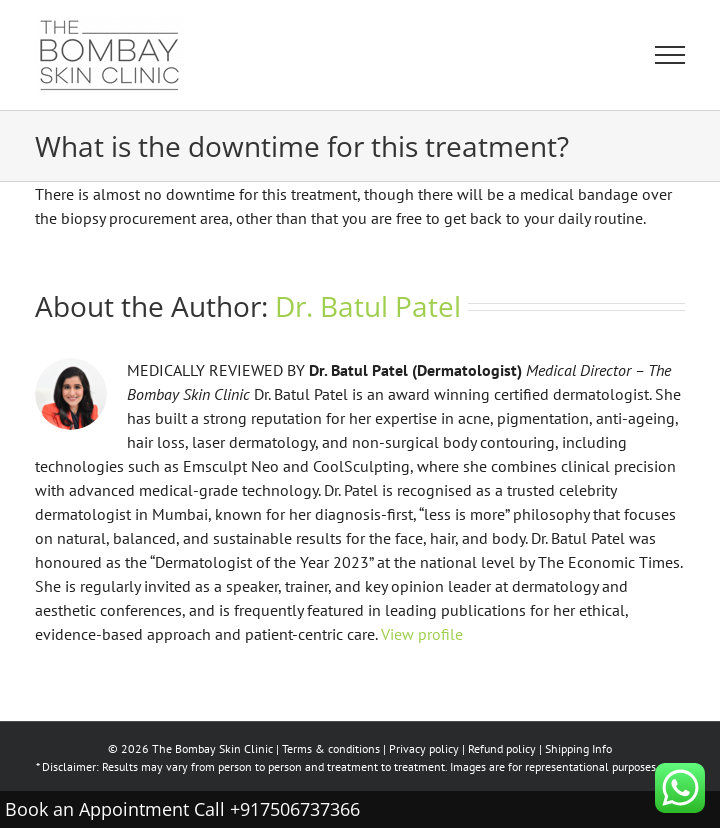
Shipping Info (578, 748)
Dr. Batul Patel (368, 306)
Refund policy (502, 748)
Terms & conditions (331, 748)
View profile (422, 634)
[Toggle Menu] (670, 55)
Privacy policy (424, 748)
